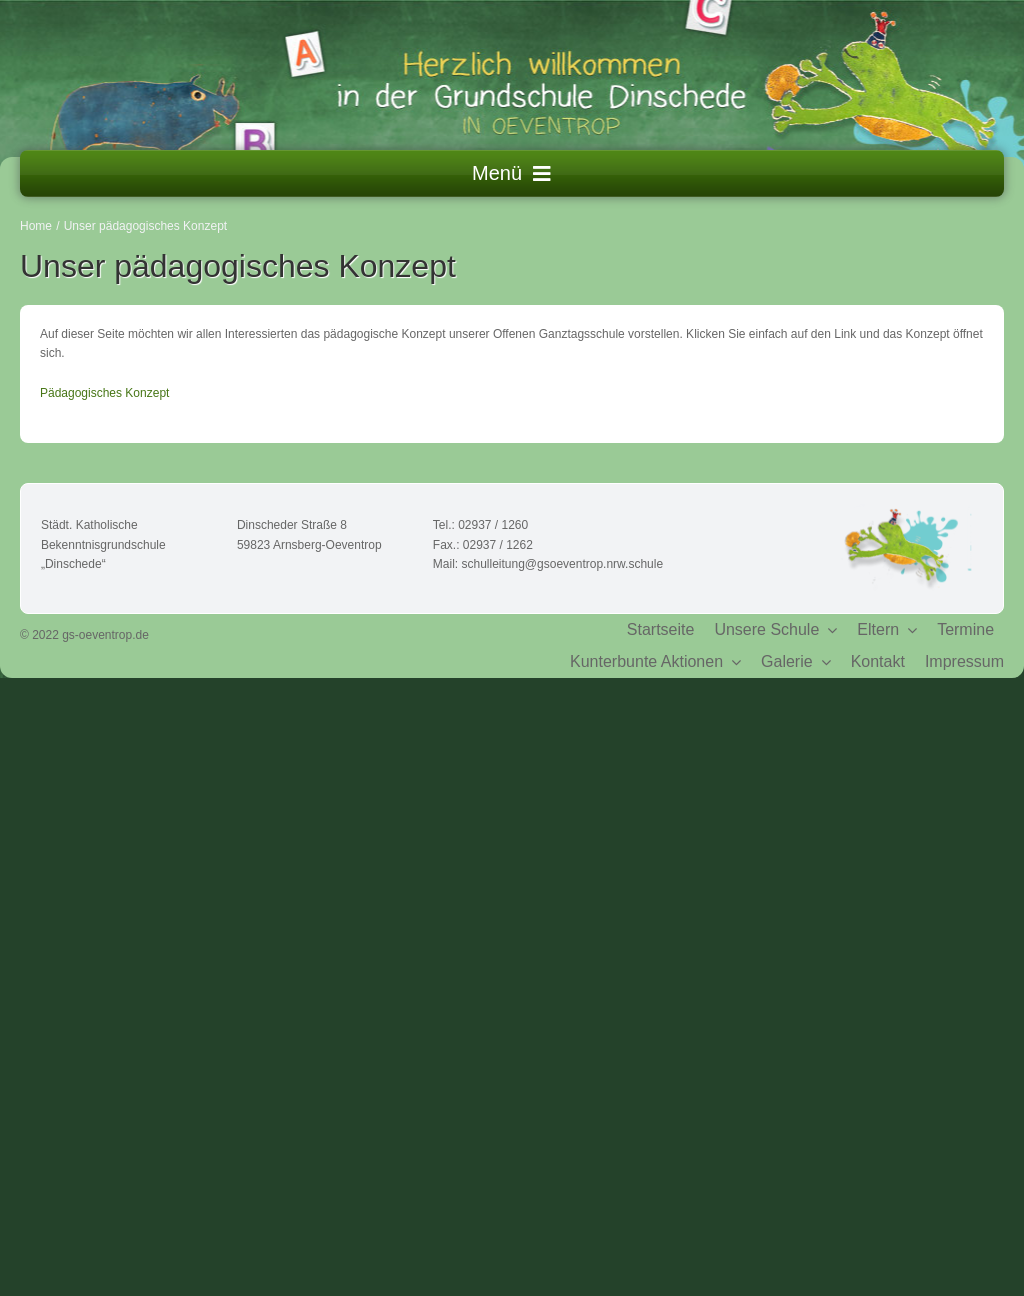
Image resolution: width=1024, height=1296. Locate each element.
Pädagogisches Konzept (104, 393)
